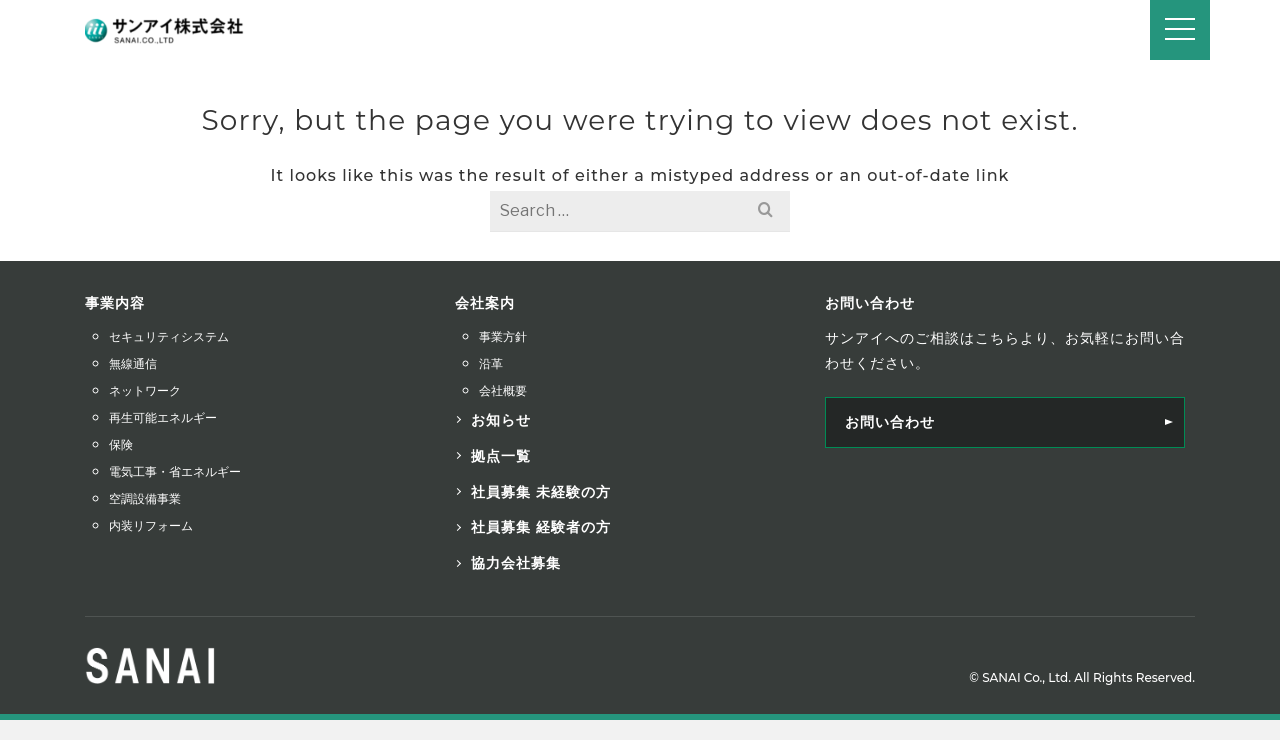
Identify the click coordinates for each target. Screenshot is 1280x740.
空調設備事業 (145, 498)
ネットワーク (145, 390)
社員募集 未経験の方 (541, 492)
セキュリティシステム (169, 336)
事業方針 (503, 336)
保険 (121, 444)
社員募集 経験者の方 (541, 527)
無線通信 (133, 363)
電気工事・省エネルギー (175, 471)
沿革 (491, 363)
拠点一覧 (501, 456)
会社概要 (503, 390)
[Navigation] (1180, 30)
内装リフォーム (151, 525)
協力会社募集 (516, 563)
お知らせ (501, 420)
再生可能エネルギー (163, 417)
